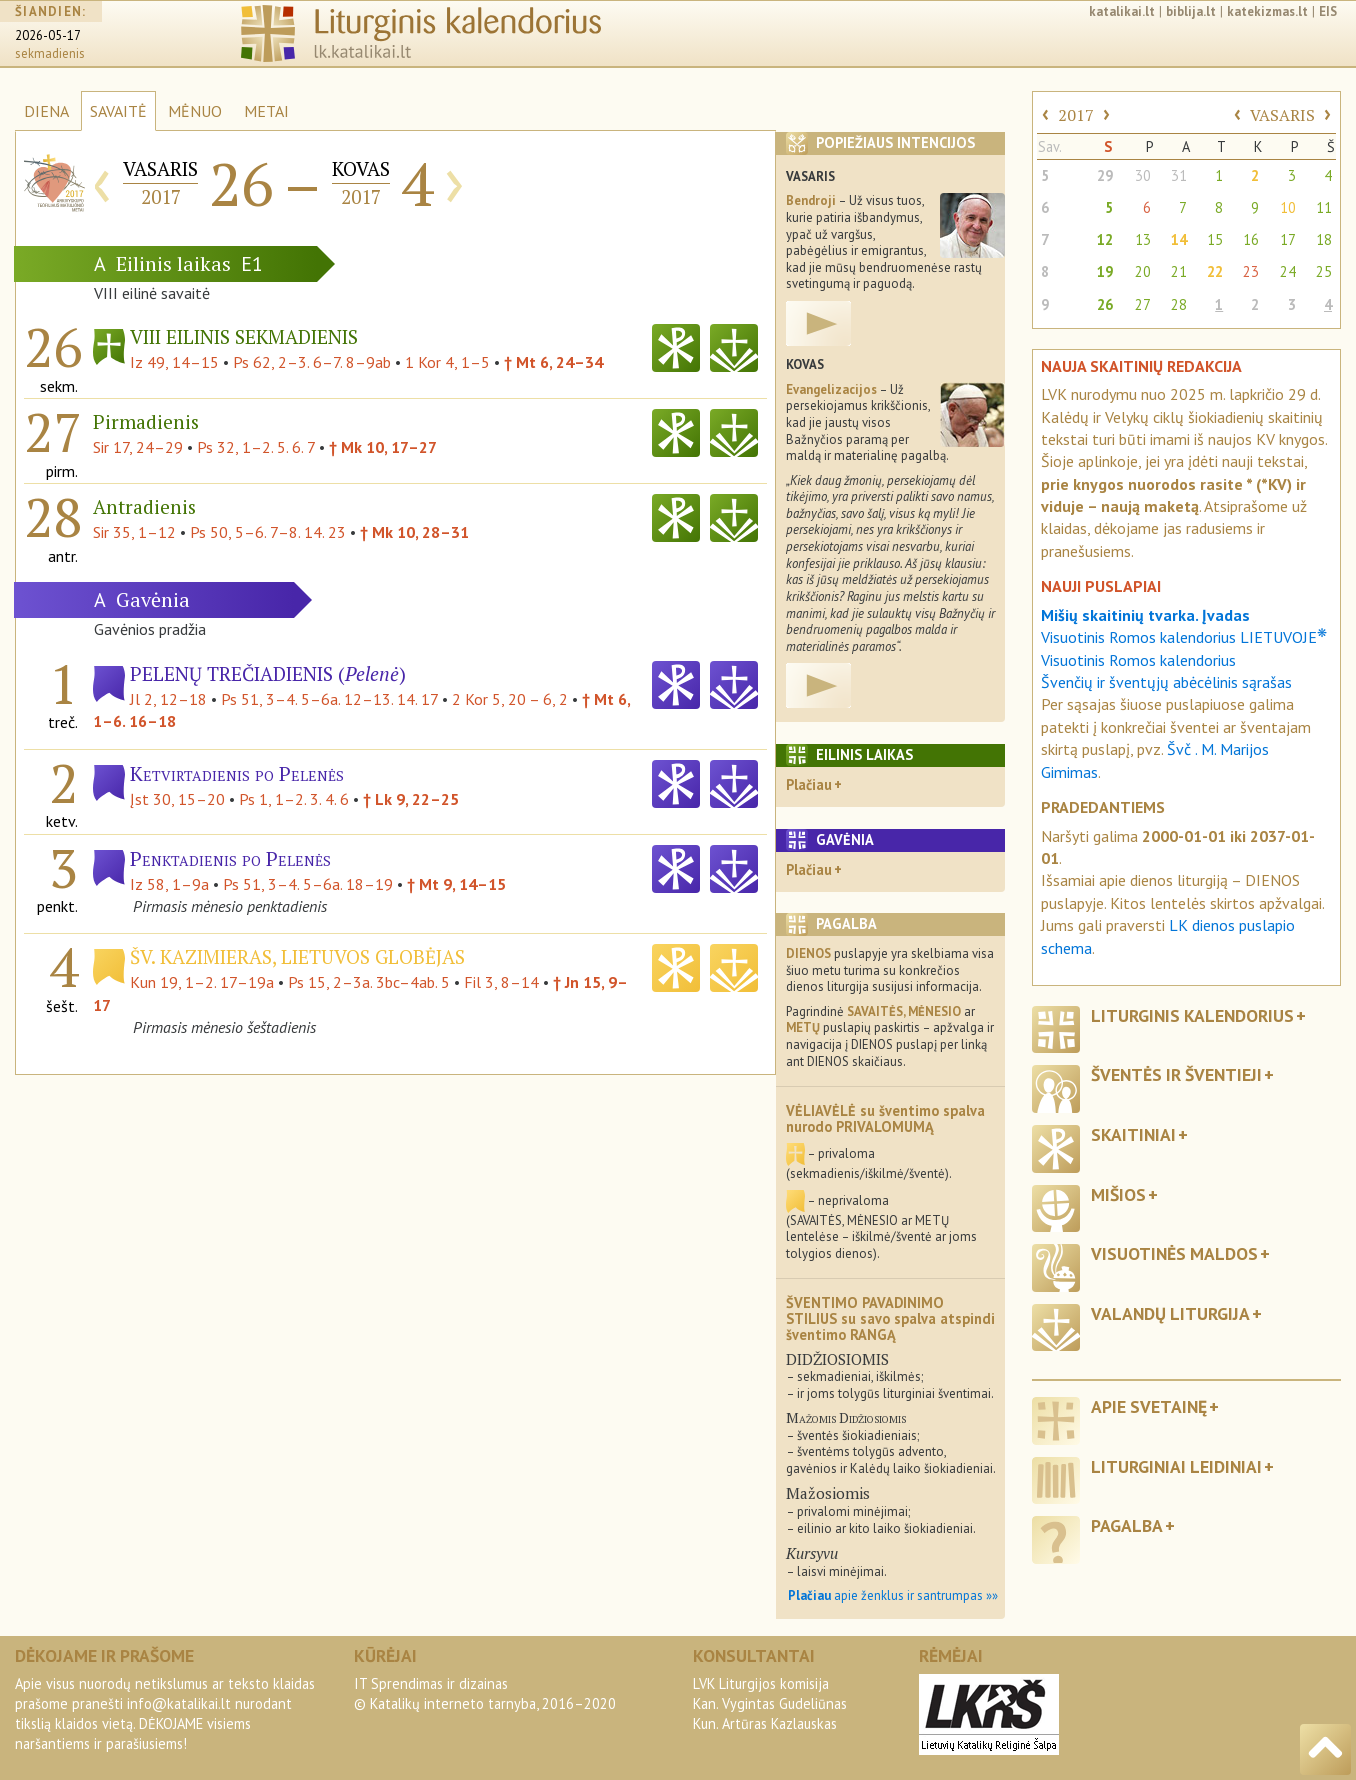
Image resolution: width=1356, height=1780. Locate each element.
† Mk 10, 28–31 (414, 532)
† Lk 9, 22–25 (411, 799)
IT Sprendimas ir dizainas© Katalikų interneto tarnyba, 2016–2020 (485, 1693)
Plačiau (809, 784)
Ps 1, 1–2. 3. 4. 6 (294, 799)
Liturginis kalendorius (1192, 1015)
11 (1324, 207)
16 (1251, 239)
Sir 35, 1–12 (134, 532)
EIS (1328, 11)
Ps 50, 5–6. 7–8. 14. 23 (268, 532)
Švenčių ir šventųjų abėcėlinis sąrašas (1166, 682)
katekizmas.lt (1267, 11)
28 (1179, 304)
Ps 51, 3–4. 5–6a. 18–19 (308, 884)
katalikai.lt (1122, 11)
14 (1179, 239)
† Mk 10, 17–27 (383, 447)
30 (1143, 175)
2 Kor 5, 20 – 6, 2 (510, 699)
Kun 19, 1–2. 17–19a (202, 982)
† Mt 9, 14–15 (456, 884)
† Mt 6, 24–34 (553, 362)
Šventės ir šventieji (1176, 1074)
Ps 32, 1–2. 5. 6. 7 (256, 447)
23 (1251, 271)
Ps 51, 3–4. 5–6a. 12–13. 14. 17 (329, 699)
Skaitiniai (1133, 1134)
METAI (266, 111)
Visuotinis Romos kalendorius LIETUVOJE (1184, 637)
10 (1288, 207)
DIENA (46, 111)
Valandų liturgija (1170, 1313)
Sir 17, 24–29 (138, 447)
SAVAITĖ (118, 111)
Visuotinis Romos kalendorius (1138, 660)
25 (1324, 271)
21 (1179, 271)
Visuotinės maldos (1174, 1253)
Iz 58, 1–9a (169, 884)
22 (1215, 271)
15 (1215, 239)
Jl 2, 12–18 (168, 699)
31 (1179, 175)
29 (1105, 175)
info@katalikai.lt (179, 1703)
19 (1105, 271)
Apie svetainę (1149, 1406)
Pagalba (1127, 1525)
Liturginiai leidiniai (1176, 1466)
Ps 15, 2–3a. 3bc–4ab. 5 (369, 982)
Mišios (1118, 1194)
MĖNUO (195, 111)
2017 (1076, 115)
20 (1143, 271)
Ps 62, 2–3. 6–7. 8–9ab (312, 362)
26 (1105, 304)
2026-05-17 (48, 35)
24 (1288, 271)
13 (1143, 239)
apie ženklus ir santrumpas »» (893, 1595)
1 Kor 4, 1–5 (447, 362)
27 (1143, 304)
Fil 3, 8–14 (501, 982)
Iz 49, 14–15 (174, 362)
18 (1324, 239)
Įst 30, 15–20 (177, 799)
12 (1105, 239)
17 (1288, 239)
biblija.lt (1191, 11)
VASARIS (1282, 115)
